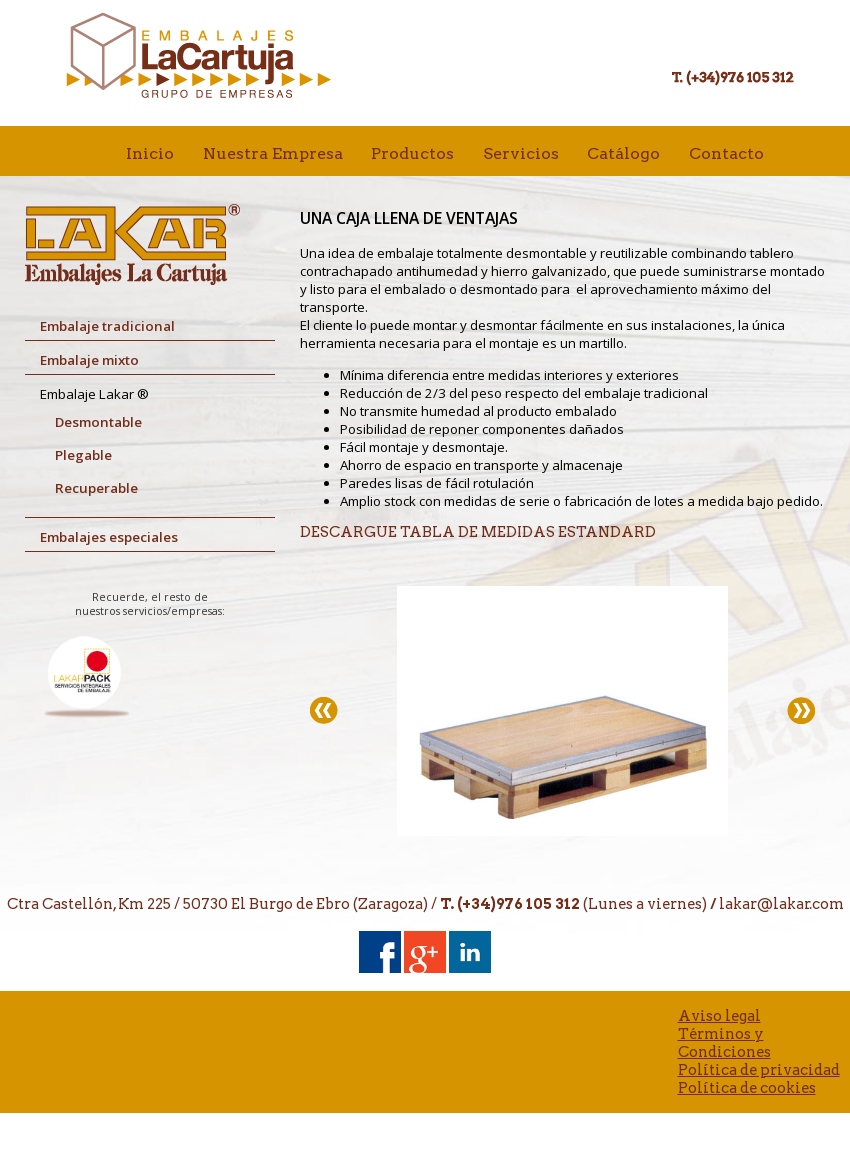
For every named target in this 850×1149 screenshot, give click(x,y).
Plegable (83, 455)
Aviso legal (719, 1016)
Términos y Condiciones (724, 1043)
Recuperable (96, 488)
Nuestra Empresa (273, 153)
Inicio (150, 153)
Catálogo (623, 153)
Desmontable (98, 422)
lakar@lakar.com (781, 904)
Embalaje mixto (89, 360)
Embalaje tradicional (107, 326)
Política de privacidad (759, 1070)
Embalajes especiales (109, 537)
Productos (412, 153)
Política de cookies (747, 1088)
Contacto (726, 153)
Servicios (521, 153)
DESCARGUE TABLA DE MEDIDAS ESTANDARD (478, 532)
